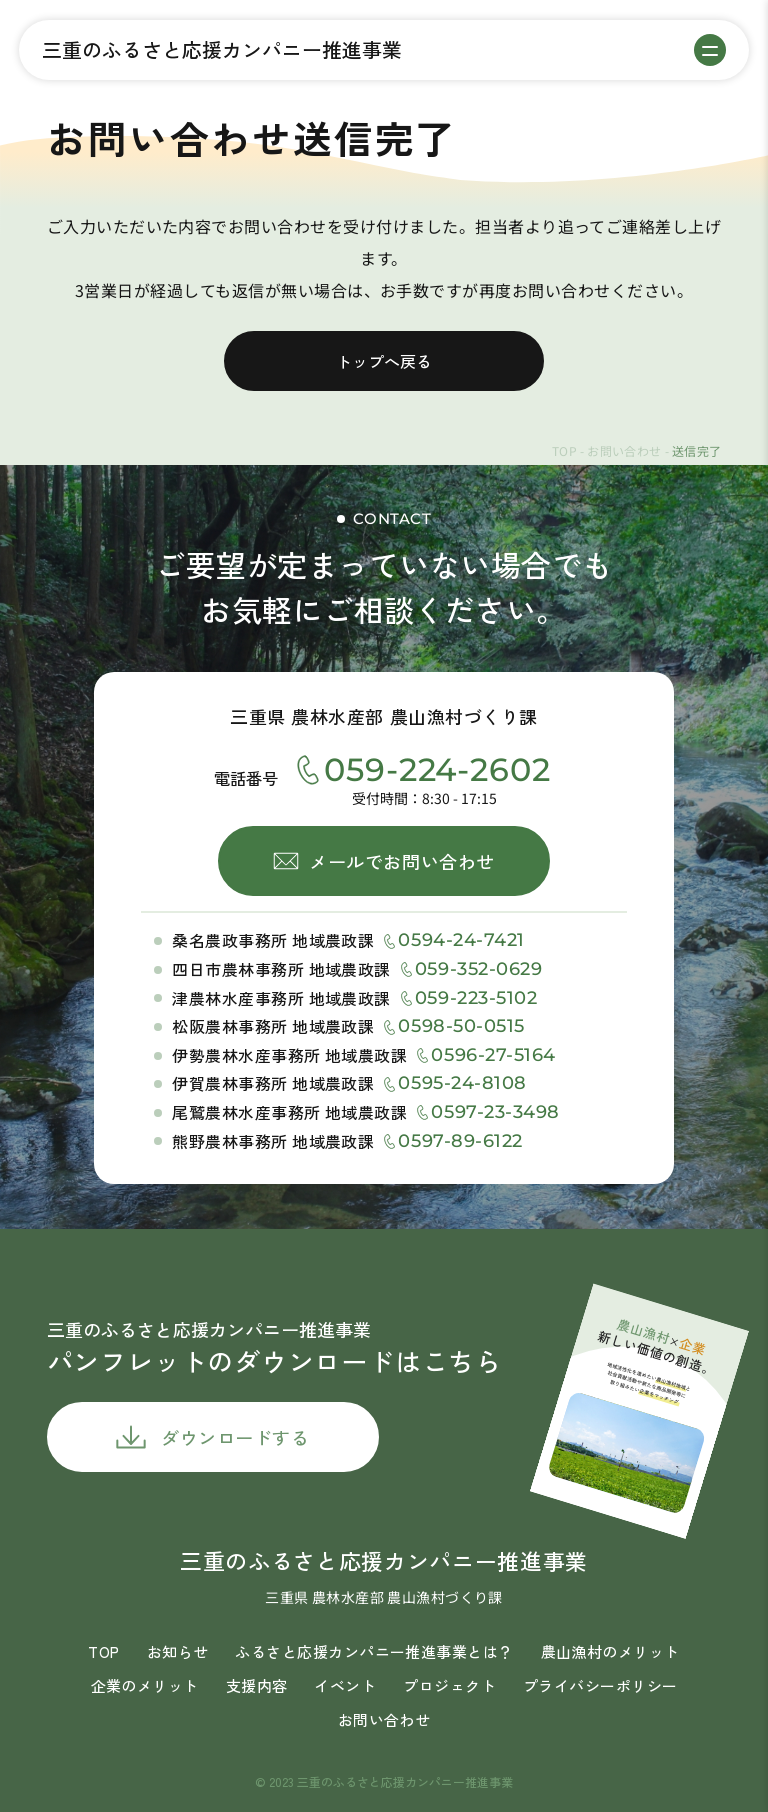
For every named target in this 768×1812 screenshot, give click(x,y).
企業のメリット (145, 1685)
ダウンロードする (235, 1437)
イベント (345, 1685)
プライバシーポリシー (600, 1685)
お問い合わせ (624, 450)
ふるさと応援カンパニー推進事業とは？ (374, 1651)
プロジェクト (449, 1685)
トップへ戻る (384, 361)
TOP (564, 450)
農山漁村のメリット (610, 1651)
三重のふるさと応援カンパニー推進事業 (222, 50)
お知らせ (178, 1651)
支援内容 (257, 1685)
